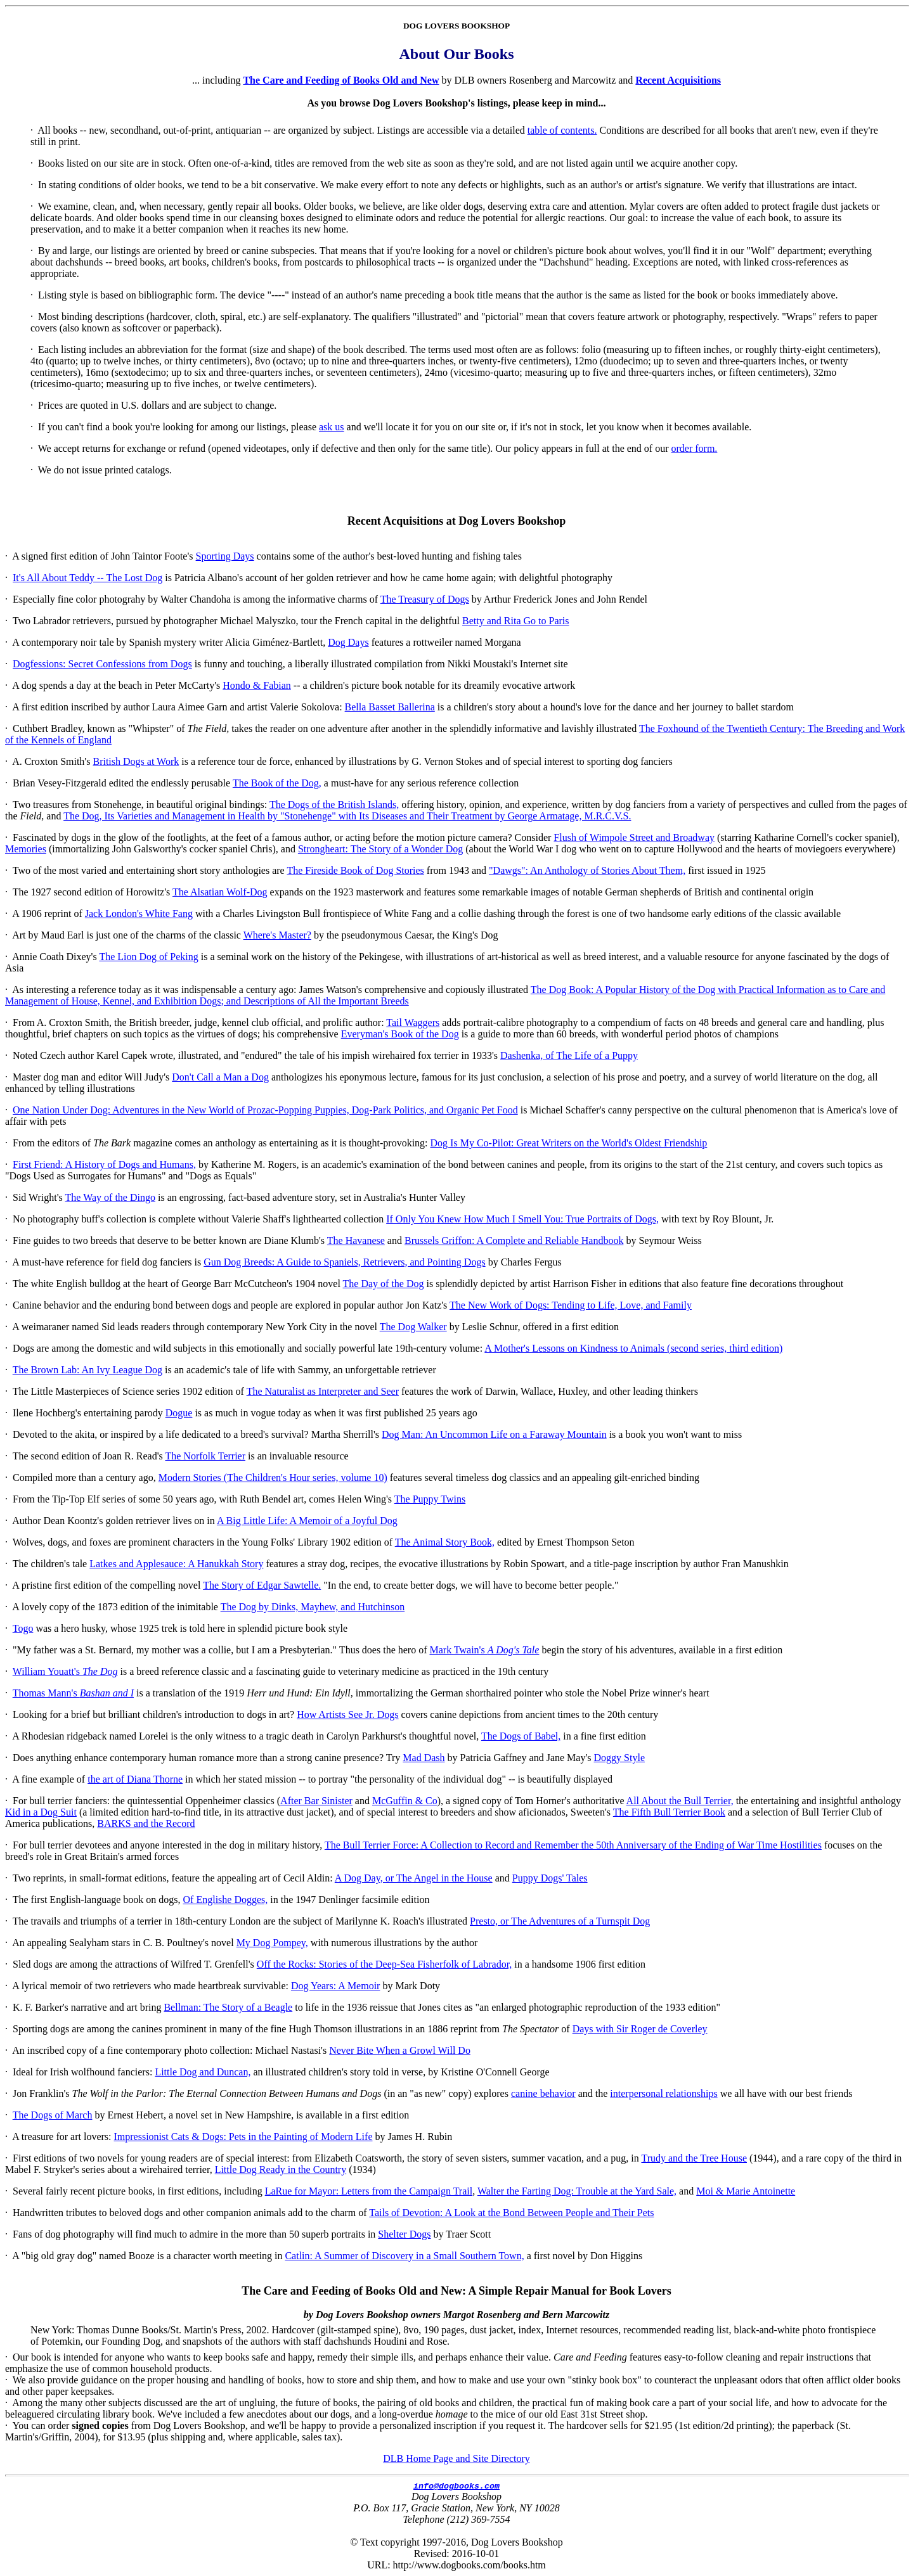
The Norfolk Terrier (205, 1456)
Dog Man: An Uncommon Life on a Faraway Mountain (494, 1434)
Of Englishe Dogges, (225, 1899)
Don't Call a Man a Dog (220, 1077)
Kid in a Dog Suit (41, 1812)
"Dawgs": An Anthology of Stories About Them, (587, 870)
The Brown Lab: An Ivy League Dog (87, 1369)
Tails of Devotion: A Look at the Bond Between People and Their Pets (511, 2212)
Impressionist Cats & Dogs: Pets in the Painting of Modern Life (243, 2136)
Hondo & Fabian (257, 685)
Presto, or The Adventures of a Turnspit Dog (560, 1921)
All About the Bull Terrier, (680, 1800)
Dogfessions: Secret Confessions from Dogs (102, 663)
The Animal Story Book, (445, 1542)
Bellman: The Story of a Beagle (228, 2007)
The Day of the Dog (383, 1283)
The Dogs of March (53, 2115)
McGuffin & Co (404, 1800)
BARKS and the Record (146, 1823)
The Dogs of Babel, (520, 1736)
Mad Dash (423, 1757)
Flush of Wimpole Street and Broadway (634, 837)
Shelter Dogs (404, 2234)
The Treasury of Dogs (424, 599)
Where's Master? (277, 935)
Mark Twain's (484, 1649)
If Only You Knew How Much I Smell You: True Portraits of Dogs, (522, 1219)
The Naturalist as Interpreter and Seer (323, 1391)
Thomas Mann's (73, 1693)
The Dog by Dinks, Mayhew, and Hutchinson (313, 1606)
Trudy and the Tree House (694, 2158)
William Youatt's (65, 1671)
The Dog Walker (413, 1326)
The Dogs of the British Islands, (334, 804)
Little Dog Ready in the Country (281, 2169)
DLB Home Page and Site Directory (456, 2458)
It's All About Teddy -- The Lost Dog (87, 577)
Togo (23, 1628)
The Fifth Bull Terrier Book (669, 1812)
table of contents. (562, 130)
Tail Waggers (412, 1022)
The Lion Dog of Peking (148, 956)
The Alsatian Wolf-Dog (220, 892)
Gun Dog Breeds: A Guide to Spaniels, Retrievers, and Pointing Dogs (344, 1262)
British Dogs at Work (136, 761)
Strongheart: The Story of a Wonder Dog (380, 848)
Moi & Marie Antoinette (745, 2191)
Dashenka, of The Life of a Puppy (569, 1055)
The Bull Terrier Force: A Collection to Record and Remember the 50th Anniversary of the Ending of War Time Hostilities (573, 1845)
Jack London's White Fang (139, 913)
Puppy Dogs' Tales (550, 1878)
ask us (331, 426)
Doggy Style (619, 1757)
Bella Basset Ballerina (390, 707)
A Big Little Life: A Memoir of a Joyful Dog (307, 1520)
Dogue (179, 1412)
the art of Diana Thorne (135, 1779)
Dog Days (348, 642)
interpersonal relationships (663, 2093)
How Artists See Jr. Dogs (347, 1714)
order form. (694, 448)
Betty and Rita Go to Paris (515, 620)
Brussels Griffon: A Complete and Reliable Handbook (514, 1240)
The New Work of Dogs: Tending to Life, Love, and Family (571, 1305)
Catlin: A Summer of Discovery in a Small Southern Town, (404, 2255)
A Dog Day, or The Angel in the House (414, 1878)
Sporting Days (225, 556)
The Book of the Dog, (277, 783)
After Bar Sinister (316, 1800)
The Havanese (356, 1240)
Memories (25, 848)
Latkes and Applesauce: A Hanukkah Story (176, 1563)
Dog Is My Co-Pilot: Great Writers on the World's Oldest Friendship (569, 1142)
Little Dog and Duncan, (202, 2072)
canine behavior (543, 2093)
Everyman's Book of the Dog (400, 1033)
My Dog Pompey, (272, 1942)
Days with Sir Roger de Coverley (640, 2028)
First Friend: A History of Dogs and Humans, (104, 1164)
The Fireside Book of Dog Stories (355, 870)
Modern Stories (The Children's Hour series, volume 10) (273, 1477)
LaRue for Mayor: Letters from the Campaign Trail (368, 2191)
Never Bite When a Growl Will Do (399, 2050)
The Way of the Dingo (110, 1197)
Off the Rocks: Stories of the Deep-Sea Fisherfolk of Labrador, (384, 1964)
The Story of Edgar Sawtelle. (262, 1585)
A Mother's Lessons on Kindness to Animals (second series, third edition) (633, 1348)
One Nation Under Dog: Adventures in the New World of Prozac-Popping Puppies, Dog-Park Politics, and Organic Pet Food (265, 1110)
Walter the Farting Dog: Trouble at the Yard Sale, (577, 2191)
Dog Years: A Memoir (335, 1985)
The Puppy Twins (429, 1499)
